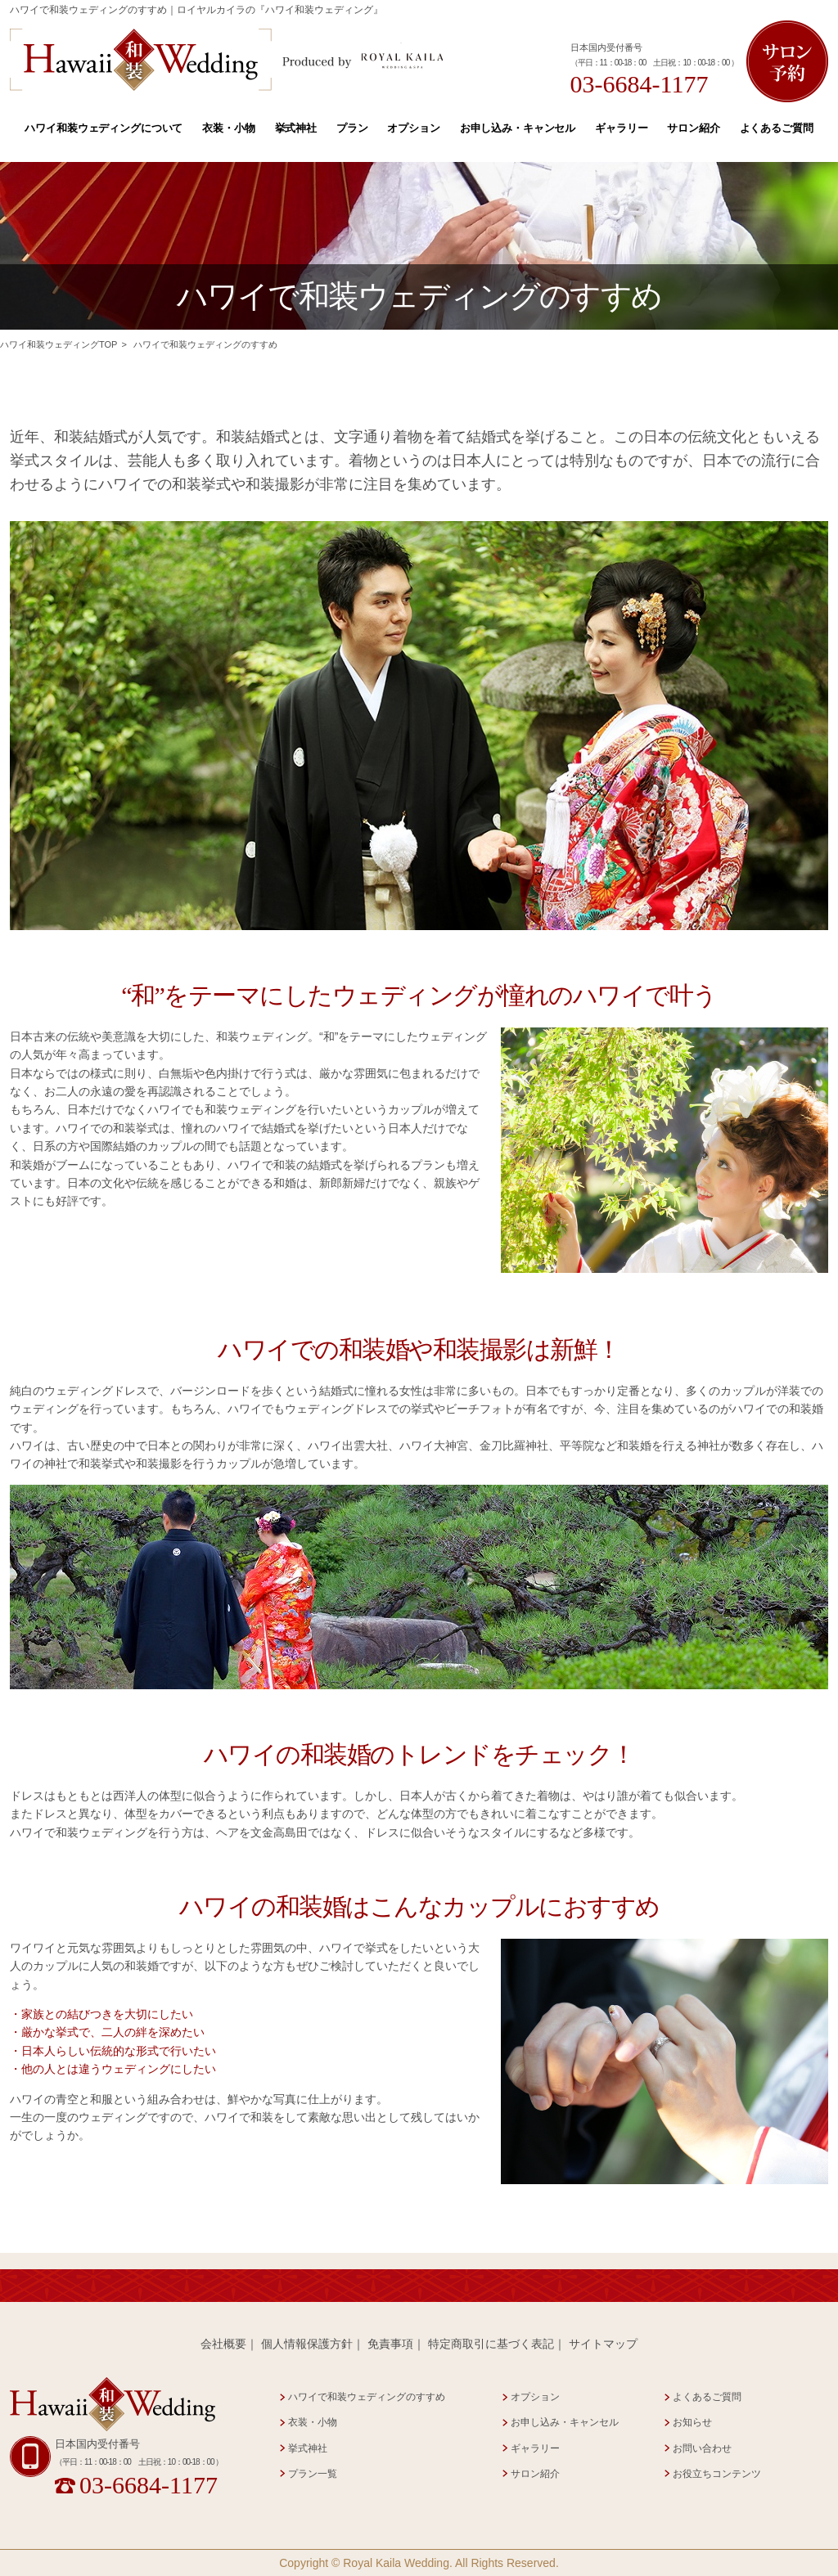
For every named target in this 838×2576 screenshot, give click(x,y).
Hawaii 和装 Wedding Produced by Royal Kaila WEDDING (227, 60)
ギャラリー (621, 128)
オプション (413, 128)
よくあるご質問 (776, 128)
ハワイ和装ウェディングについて (103, 128)
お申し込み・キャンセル (518, 128)
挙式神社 (296, 128)
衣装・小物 (228, 128)
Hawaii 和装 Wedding (112, 2404)
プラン (352, 128)
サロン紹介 (693, 128)
